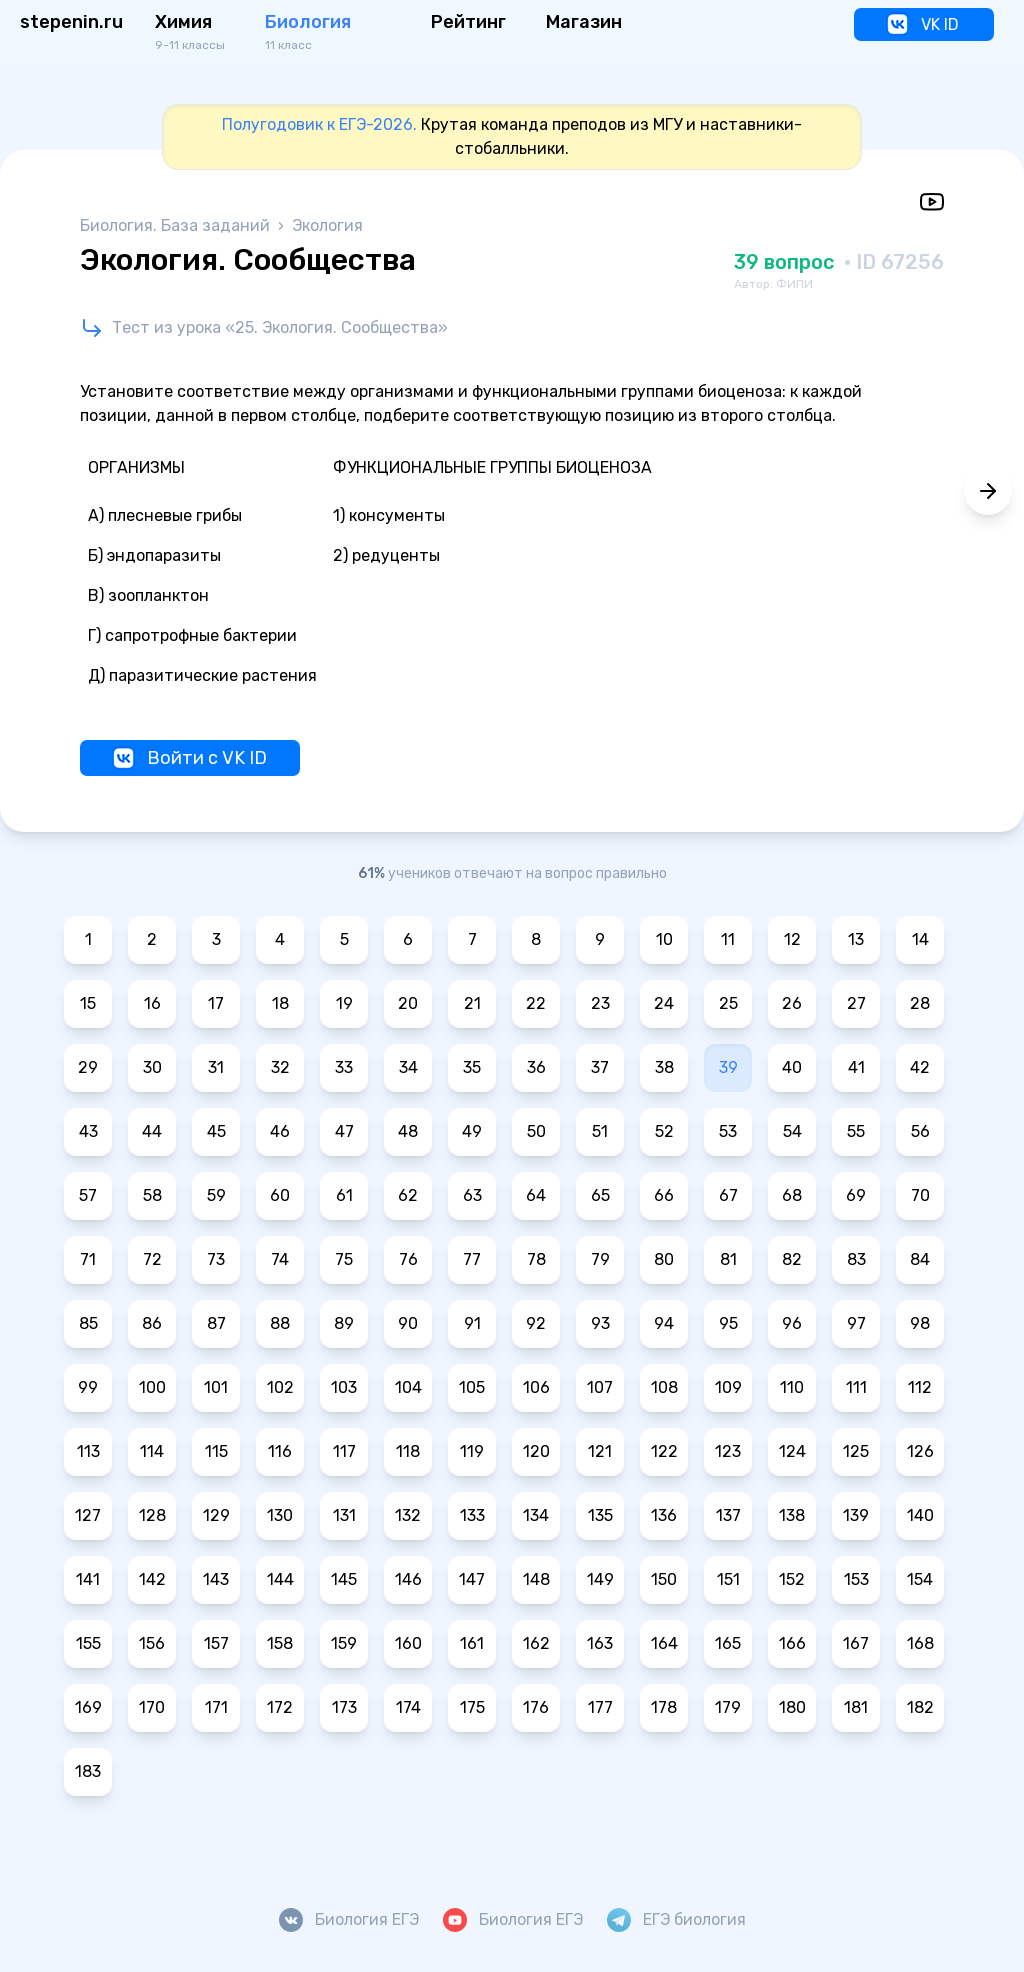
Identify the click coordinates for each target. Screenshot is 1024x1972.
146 (408, 1579)
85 (88, 1323)
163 (600, 1643)
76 (408, 1259)
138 (792, 1515)
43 (88, 1131)
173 (344, 1707)
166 (792, 1643)
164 (664, 1643)
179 (728, 1707)
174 (408, 1707)
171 (216, 1707)
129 (216, 1515)
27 (856, 1003)
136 (664, 1515)
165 (728, 1643)
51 (600, 1131)
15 (88, 1003)
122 (664, 1451)
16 (152, 1003)
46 (280, 1131)
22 (536, 1003)
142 (152, 1579)
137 (728, 1515)
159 (344, 1643)
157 (216, 1643)
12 (792, 939)
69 (856, 1195)
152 (792, 1579)
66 (664, 1195)
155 (88, 1643)
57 (88, 1195)
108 (664, 1387)
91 (472, 1323)
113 (88, 1451)
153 (856, 1579)
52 (664, 1131)
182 (920, 1707)
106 (536, 1387)
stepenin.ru (71, 22)
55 (856, 1131)
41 (856, 1067)
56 (920, 1131)
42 (920, 1067)
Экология (327, 225)
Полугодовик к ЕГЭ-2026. (319, 124)
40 (792, 1067)
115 (216, 1451)
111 (856, 1387)
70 (920, 1195)
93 (600, 1323)
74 (280, 1259)
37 (600, 1067)
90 (408, 1323)
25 (728, 1003)
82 (792, 1259)
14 (920, 939)
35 (472, 1067)
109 (728, 1387)
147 (472, 1579)
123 (728, 1451)
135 (600, 1515)
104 (408, 1387)
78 (536, 1259)
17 (216, 1003)
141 (88, 1579)
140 (920, 1515)
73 (216, 1259)
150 (664, 1579)
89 (344, 1323)
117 (344, 1451)
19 (344, 1003)
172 (280, 1707)
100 (152, 1387)
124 (792, 1451)
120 (536, 1451)
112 (920, 1387)
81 (728, 1259)
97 (856, 1323)
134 (536, 1515)
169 (88, 1707)
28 (920, 1003)
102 (280, 1387)
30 (152, 1067)
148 (536, 1579)
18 (280, 1003)
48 (408, 1131)
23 (600, 1003)
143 (216, 1579)
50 (536, 1131)
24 (664, 1003)
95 (728, 1323)
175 (472, 1707)
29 (88, 1067)
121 (600, 1451)
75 (344, 1259)
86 (152, 1323)
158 (280, 1643)
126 (920, 1451)
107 (600, 1387)
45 (216, 1131)
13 (856, 939)
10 (664, 939)
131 (344, 1515)
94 (664, 1323)
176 (536, 1707)
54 (792, 1131)
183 (88, 1771)
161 (472, 1643)
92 (536, 1323)
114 (152, 1451)
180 (792, 1707)
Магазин (584, 22)
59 (216, 1195)
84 (920, 1259)
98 (920, 1323)
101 (216, 1387)
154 (920, 1579)
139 (856, 1515)
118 (408, 1451)
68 (792, 1195)
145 (344, 1579)
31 (216, 1067)
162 (536, 1643)
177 (600, 1707)
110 (792, 1387)
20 (408, 1003)
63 (472, 1195)
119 (472, 1451)
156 (152, 1643)
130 (280, 1515)
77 (472, 1259)
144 (280, 1579)
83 (856, 1259)
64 (536, 1195)
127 (88, 1515)
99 (88, 1387)
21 (472, 1003)
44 (152, 1131)
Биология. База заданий (177, 225)
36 (536, 1067)
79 (600, 1259)
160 (408, 1643)
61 (344, 1195)
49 (472, 1131)
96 (792, 1323)
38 (664, 1067)
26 (792, 1003)
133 (472, 1515)
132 (408, 1515)
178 (664, 1707)
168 (920, 1643)
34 (408, 1067)
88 (280, 1323)
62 (408, 1195)
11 (728, 939)
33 (344, 1067)
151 (728, 1579)
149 (600, 1579)
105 (472, 1387)
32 (280, 1067)
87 (216, 1323)
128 (152, 1515)
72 (152, 1259)
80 (664, 1259)
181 (856, 1707)
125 (856, 1451)
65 (600, 1195)
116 (280, 1451)
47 (344, 1131)
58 (152, 1195)
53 (728, 1131)
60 (280, 1195)
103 (344, 1387)
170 (152, 1707)
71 (88, 1259)
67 (728, 1195)
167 (856, 1643)
